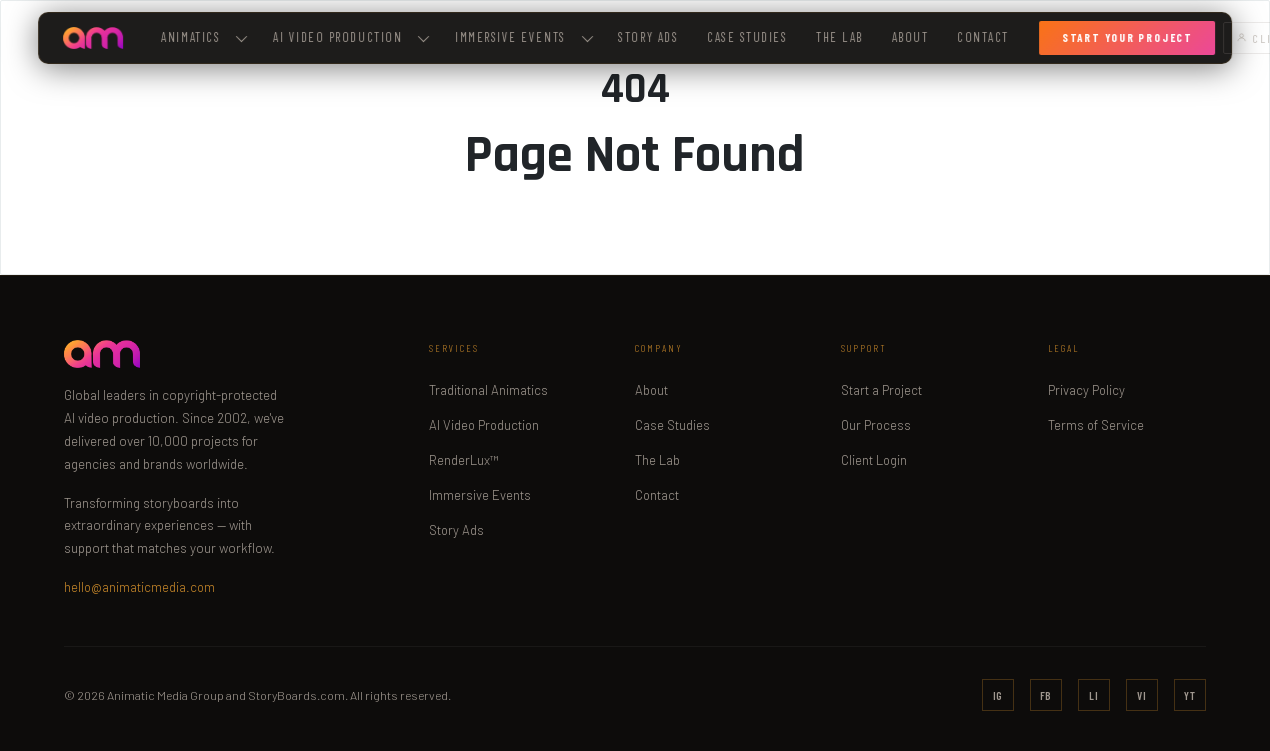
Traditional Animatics (488, 390)
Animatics (205, 37)
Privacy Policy (1086, 390)
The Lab (839, 37)
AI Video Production (484, 425)
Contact (983, 37)
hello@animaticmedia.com (139, 587)
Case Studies (747, 37)
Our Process (876, 425)
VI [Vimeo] (1142, 695)
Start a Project (881, 390)
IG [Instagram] (998, 695)
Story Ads (648, 37)
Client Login (874, 460)
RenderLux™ (464, 460)
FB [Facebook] (1046, 695)
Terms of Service (1096, 425)
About (910, 37)
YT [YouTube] (1190, 695)
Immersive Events (524, 37)
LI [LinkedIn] (1094, 695)
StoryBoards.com (296, 695)
